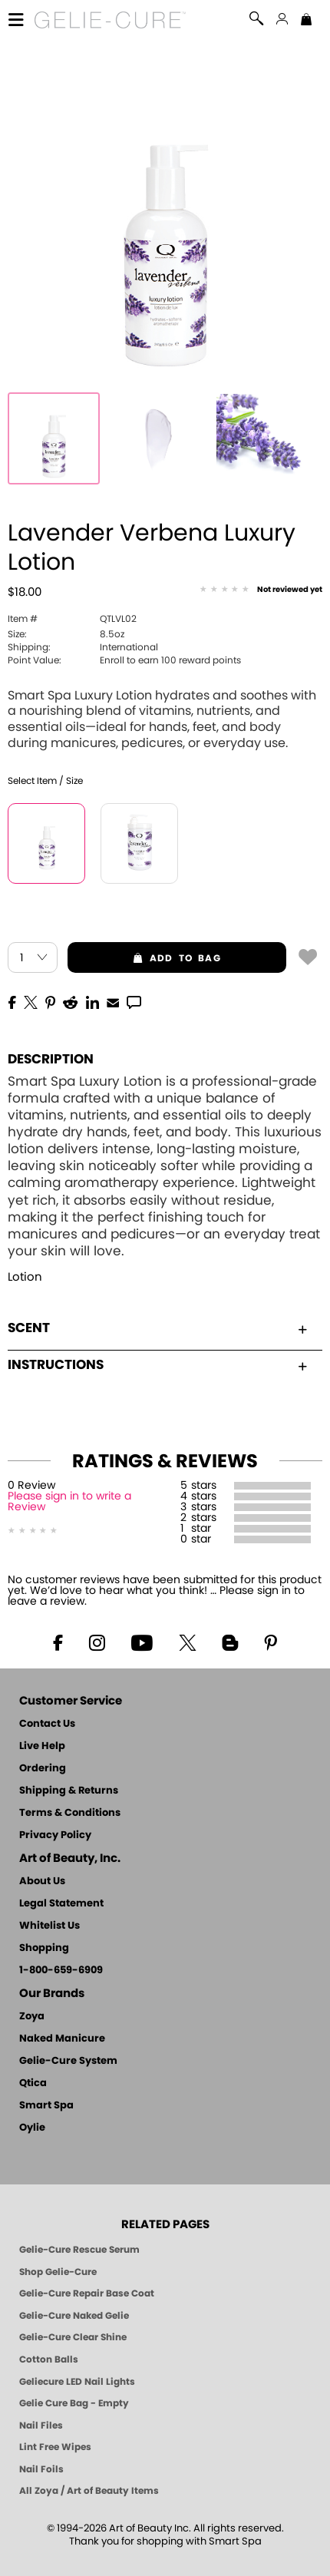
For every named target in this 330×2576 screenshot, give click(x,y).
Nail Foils (41, 2469)
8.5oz (66, 634)
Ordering (42, 1769)
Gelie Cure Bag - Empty (74, 2403)
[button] (110, 20)
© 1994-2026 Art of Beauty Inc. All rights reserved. (165, 2535)
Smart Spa (46, 2106)
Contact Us (47, 1724)
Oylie (32, 2128)
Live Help (42, 1746)
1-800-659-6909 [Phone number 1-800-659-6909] (61, 1971)
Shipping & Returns (68, 1791)
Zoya (32, 2017)
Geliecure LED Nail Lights (77, 2381)
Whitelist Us (49, 1926)
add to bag (144, 958)
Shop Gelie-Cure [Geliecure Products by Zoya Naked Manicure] (58, 2272)
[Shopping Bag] (306, 20)
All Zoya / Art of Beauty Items (89, 2490)
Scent (157, 1327)
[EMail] (113, 1001)
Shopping (44, 1948)
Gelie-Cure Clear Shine (73, 2337)
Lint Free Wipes (55, 2447)
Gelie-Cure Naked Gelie (74, 2315)
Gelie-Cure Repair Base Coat (86, 2293)
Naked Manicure (62, 2039)
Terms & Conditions (69, 1813)
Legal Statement (61, 1904)
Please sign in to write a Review (69, 1502)
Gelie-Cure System (68, 2061)
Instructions (157, 1364)
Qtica (33, 2083)
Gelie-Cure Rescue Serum (79, 2249)
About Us (42, 1882)
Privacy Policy (55, 1835)
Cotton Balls (48, 2359)
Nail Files (41, 2425)
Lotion (25, 1277)
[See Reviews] (261, 590)
